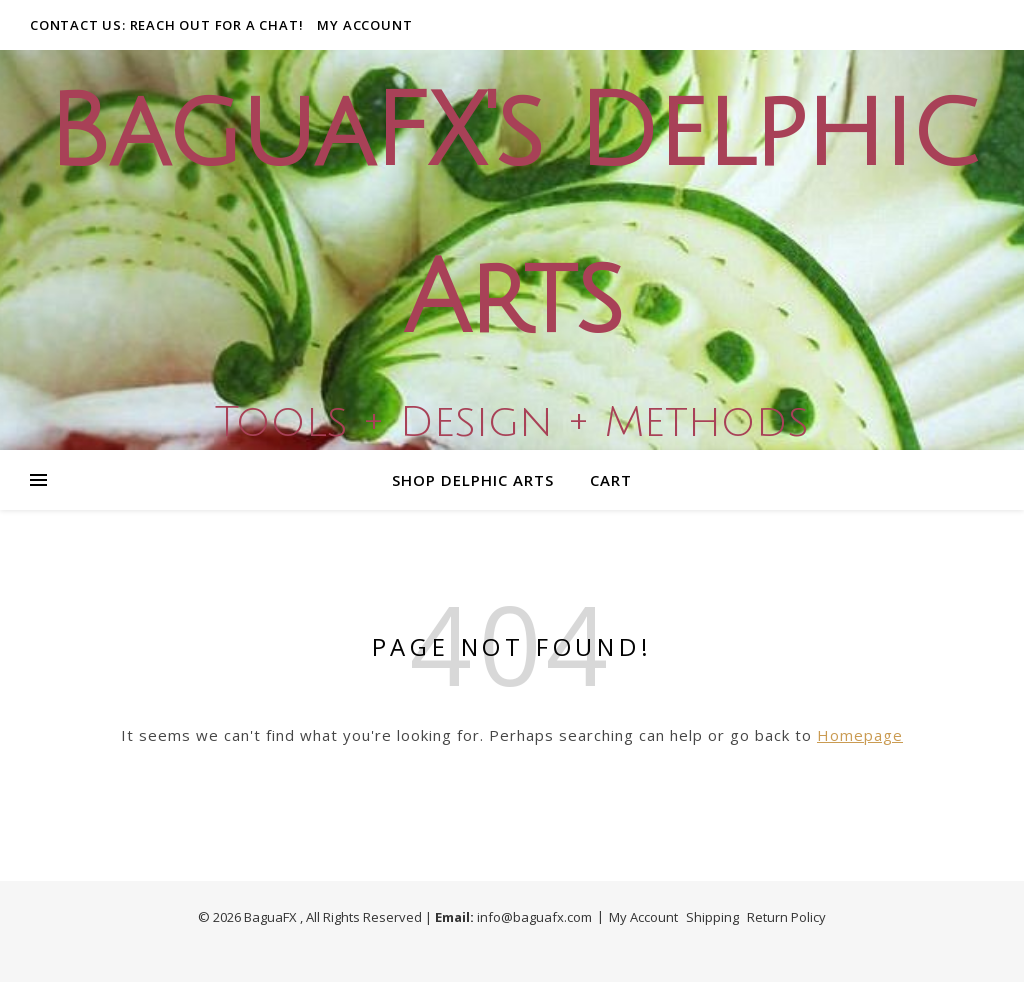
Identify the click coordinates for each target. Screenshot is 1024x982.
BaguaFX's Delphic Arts (512, 217)
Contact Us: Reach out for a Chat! (166, 25)
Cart (611, 480)
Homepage (860, 735)
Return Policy (786, 917)
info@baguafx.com (534, 917)
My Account (364, 25)
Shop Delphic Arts (473, 480)
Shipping (712, 917)
